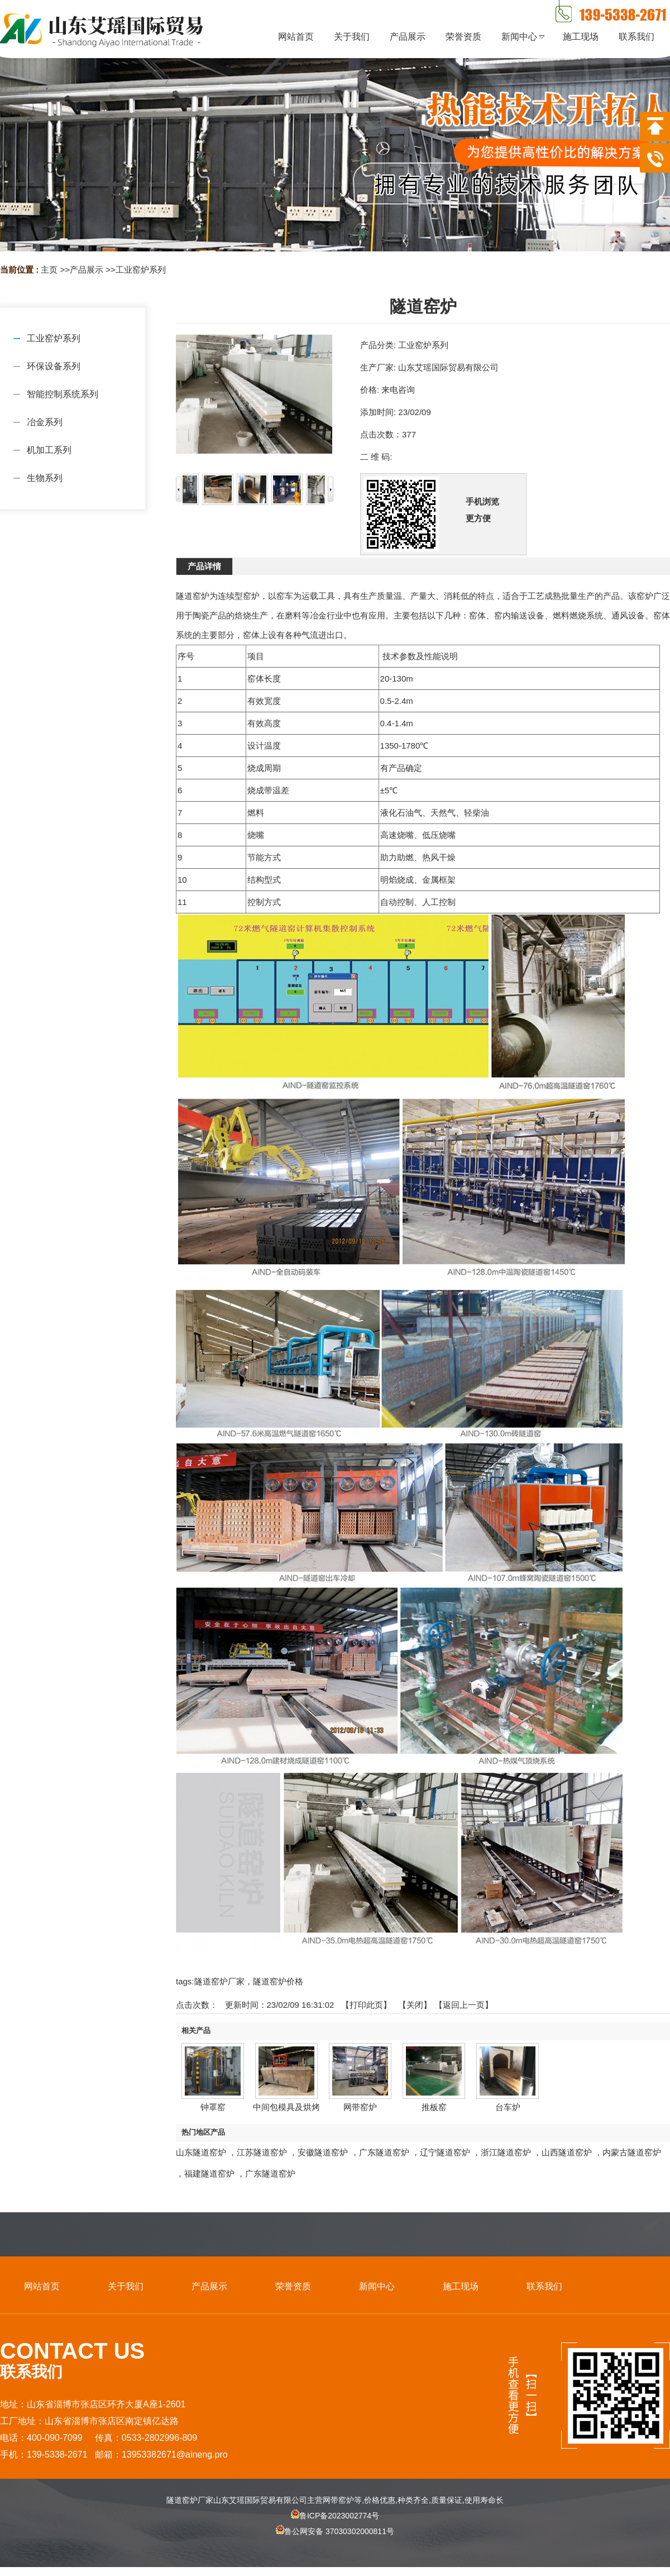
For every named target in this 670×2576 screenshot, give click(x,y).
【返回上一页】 (463, 2005)
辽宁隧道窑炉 (445, 2152)
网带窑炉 (360, 2107)
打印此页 (366, 2005)
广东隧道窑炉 (384, 2152)
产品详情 (204, 566)
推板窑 (434, 2107)
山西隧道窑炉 (567, 2152)
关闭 (414, 2005)
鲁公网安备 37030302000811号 (335, 2541)
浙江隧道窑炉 (506, 2152)
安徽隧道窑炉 (323, 2152)
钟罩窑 (213, 2107)
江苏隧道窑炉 (262, 2152)
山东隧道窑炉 (201, 2152)
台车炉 (507, 2107)
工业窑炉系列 (141, 269)
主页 (49, 269)
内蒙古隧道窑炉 (631, 2152)
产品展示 (86, 269)
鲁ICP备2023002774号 (335, 2515)
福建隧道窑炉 (209, 2173)
